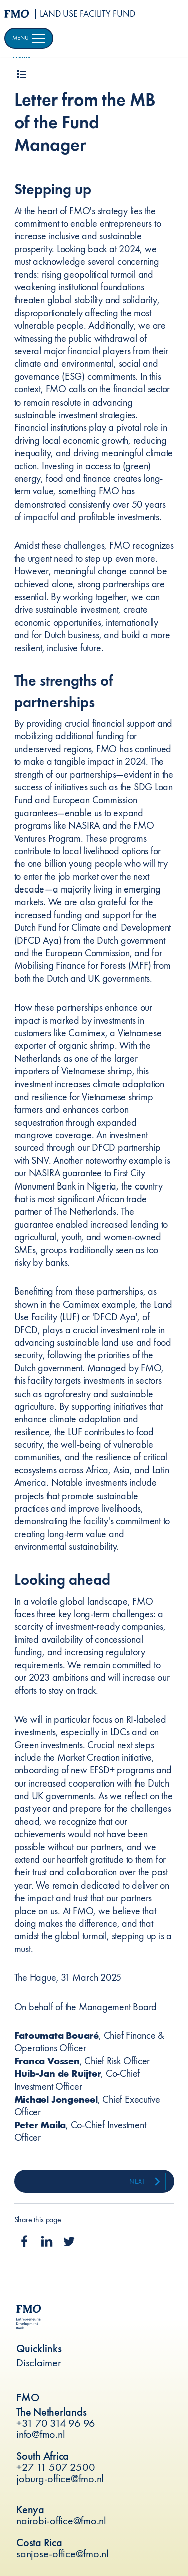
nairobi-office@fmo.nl (61, 2520)
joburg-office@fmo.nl (60, 2478)
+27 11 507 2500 (55, 2467)
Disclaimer (38, 2362)
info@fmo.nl (40, 2434)
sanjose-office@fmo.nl (62, 2553)
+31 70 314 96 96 (55, 2423)
